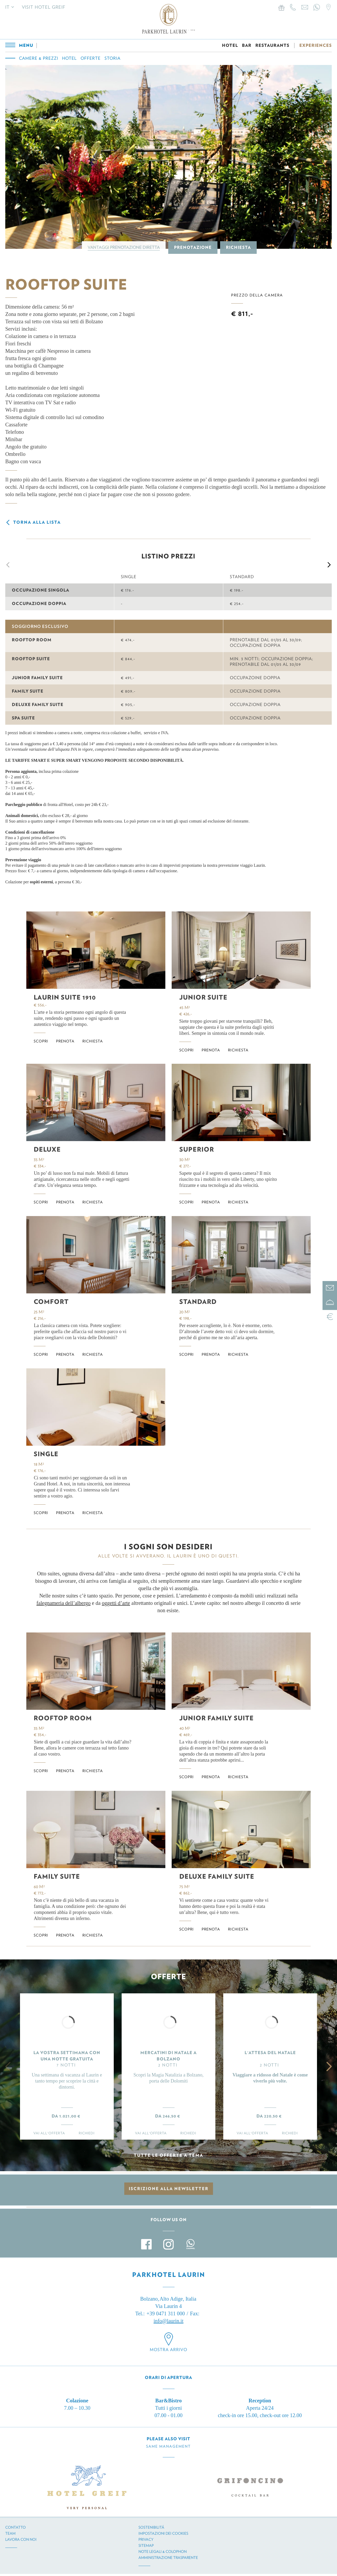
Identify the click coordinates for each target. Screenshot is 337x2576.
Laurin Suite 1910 (65, 997)
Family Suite (57, 1876)
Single (46, 1454)
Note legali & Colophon (162, 2551)
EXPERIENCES (315, 45)
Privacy (145, 2539)
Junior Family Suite (216, 1718)
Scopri (41, 1041)
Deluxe (47, 1149)
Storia (113, 58)
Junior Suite (203, 997)
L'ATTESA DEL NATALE (270, 2052)
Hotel (69, 58)
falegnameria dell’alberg (62, 1603)
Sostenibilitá (151, 2527)
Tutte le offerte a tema (168, 2155)
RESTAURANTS (272, 45)
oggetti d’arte (116, 1603)
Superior (196, 1149)
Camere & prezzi (38, 58)
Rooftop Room (63, 1718)
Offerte (91, 58)
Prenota (65, 1041)
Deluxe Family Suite (216, 1876)
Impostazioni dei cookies (163, 2533)
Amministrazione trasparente (168, 2557)
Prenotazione (193, 247)
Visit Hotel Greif (43, 7)
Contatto (15, 2527)
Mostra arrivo (168, 2349)
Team (10, 2533)
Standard (198, 1301)
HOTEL (230, 45)
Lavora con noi (21, 2539)
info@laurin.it (168, 2321)
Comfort (51, 1301)
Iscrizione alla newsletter (169, 2188)
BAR (246, 45)
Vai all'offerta (49, 2133)
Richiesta (238, 247)
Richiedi (87, 2133)
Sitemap (146, 2545)
